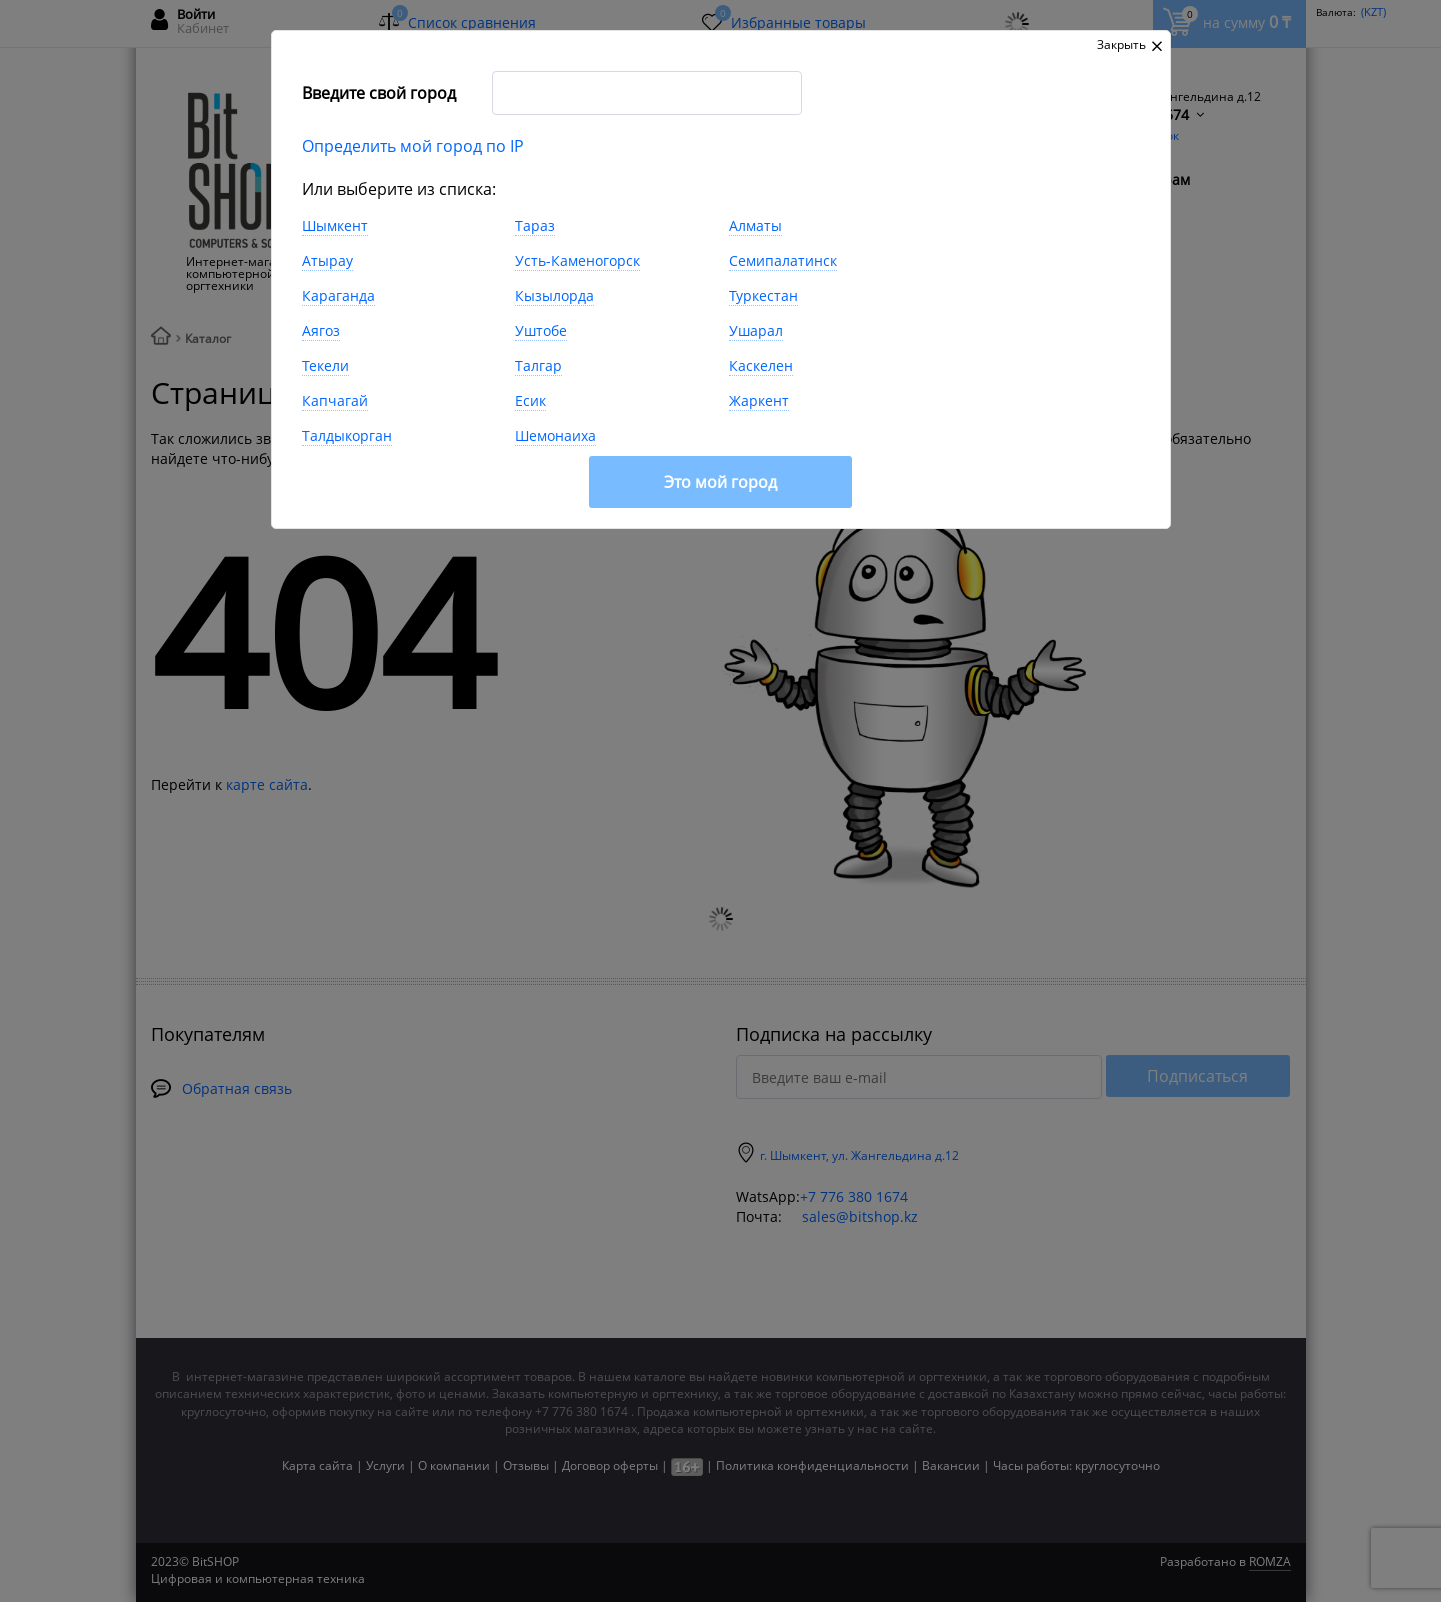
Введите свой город (379, 93)
